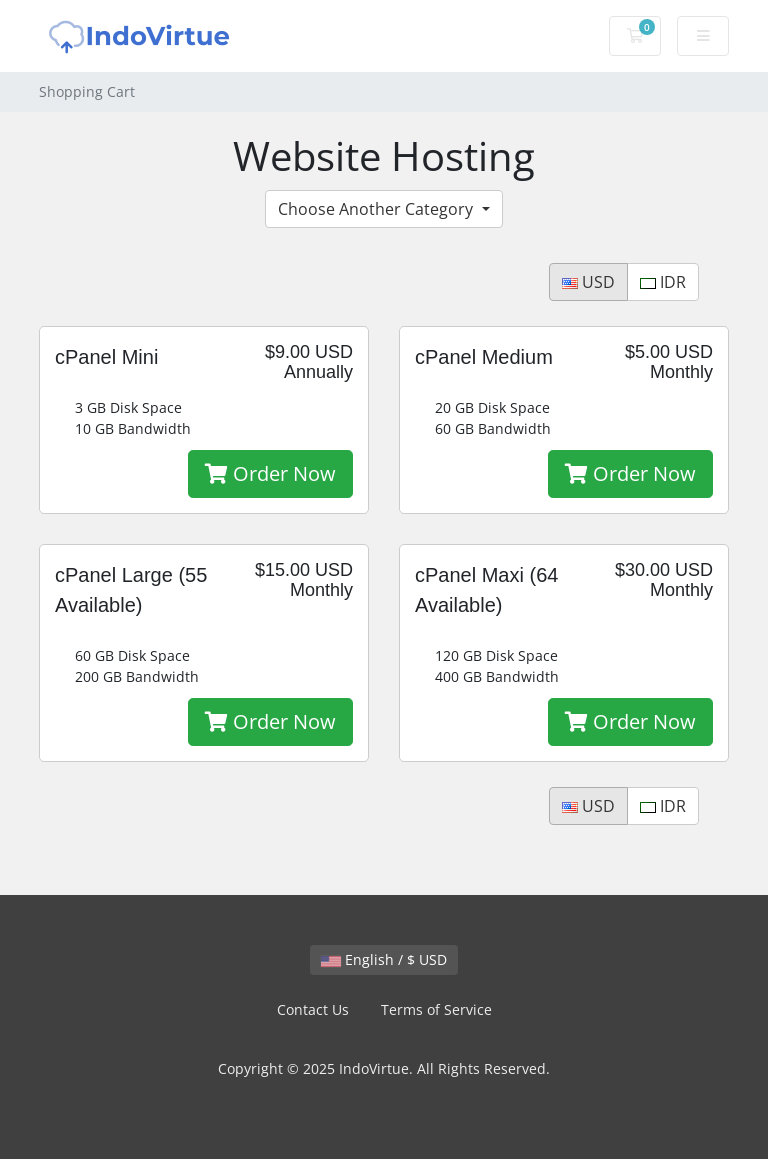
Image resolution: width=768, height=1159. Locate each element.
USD (588, 282)
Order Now (270, 473)
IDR (663, 282)
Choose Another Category (377, 209)
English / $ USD (384, 959)
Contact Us (313, 1009)
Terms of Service (436, 1009)
